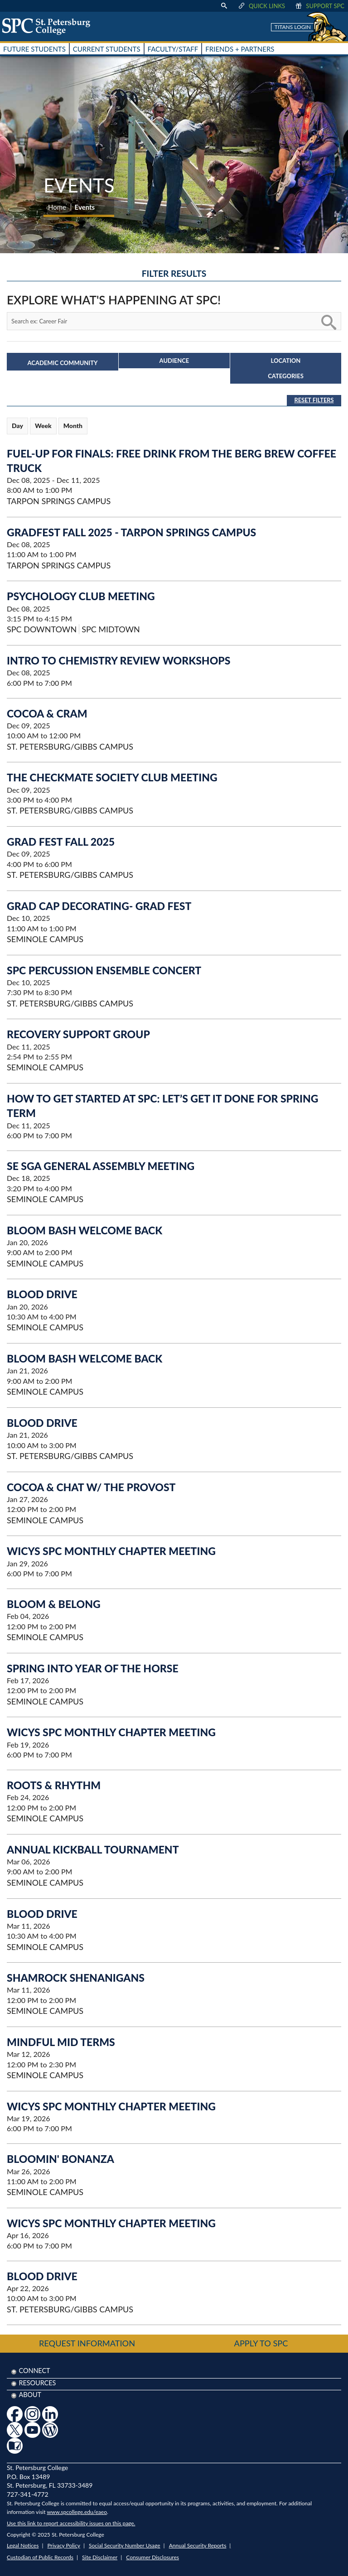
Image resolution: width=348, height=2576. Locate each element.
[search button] (327, 321)
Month (72, 425)
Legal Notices (23, 2545)
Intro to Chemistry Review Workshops (118, 660)
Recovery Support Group (78, 1034)
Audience (174, 360)
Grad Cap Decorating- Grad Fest (99, 906)
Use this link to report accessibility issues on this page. (71, 2523)
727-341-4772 (27, 2494)
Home (57, 207)
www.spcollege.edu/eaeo (77, 2512)
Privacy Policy (64, 2545)
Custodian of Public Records (40, 2557)
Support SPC (319, 5)
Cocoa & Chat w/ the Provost (91, 1487)
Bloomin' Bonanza (60, 2158)
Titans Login (293, 27)
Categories (286, 376)
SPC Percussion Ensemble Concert (104, 970)
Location (286, 360)
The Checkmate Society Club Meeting (112, 777)
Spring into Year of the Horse (93, 1668)
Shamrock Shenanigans (76, 1977)
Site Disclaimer (99, 2557)
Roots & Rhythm (54, 1785)
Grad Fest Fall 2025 (61, 841)
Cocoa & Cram (47, 713)
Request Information (87, 2343)
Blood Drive (42, 1294)
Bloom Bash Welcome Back (84, 1230)
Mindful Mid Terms (61, 2042)
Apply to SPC (261, 2343)
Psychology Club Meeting (81, 596)
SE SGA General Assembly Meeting (100, 1166)
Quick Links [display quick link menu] (261, 6)
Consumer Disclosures (152, 2557)
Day (17, 425)
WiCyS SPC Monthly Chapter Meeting (111, 1551)
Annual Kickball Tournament (93, 1849)
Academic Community (63, 362)
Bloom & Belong (54, 1604)
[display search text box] (224, 6)
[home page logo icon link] (49, 26)
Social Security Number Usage (124, 2545)
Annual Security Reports (198, 2545)
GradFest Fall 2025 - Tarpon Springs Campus (131, 532)
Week (43, 425)
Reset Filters (314, 400)
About (30, 2394)
